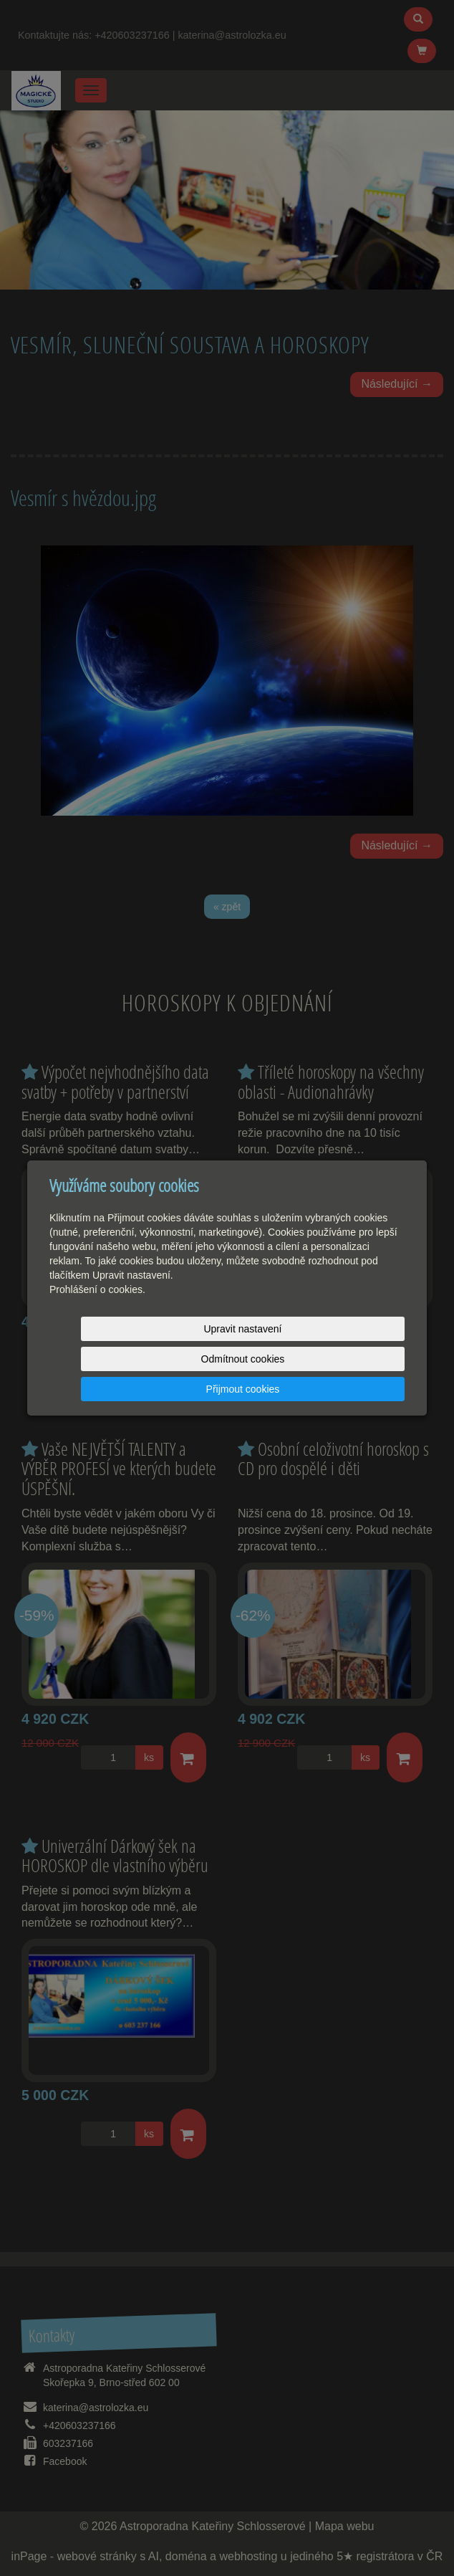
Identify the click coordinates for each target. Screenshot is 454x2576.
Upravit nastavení (113, 1359)
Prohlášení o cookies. (97, 1319)
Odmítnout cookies (232, 1359)
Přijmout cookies (350, 1359)
